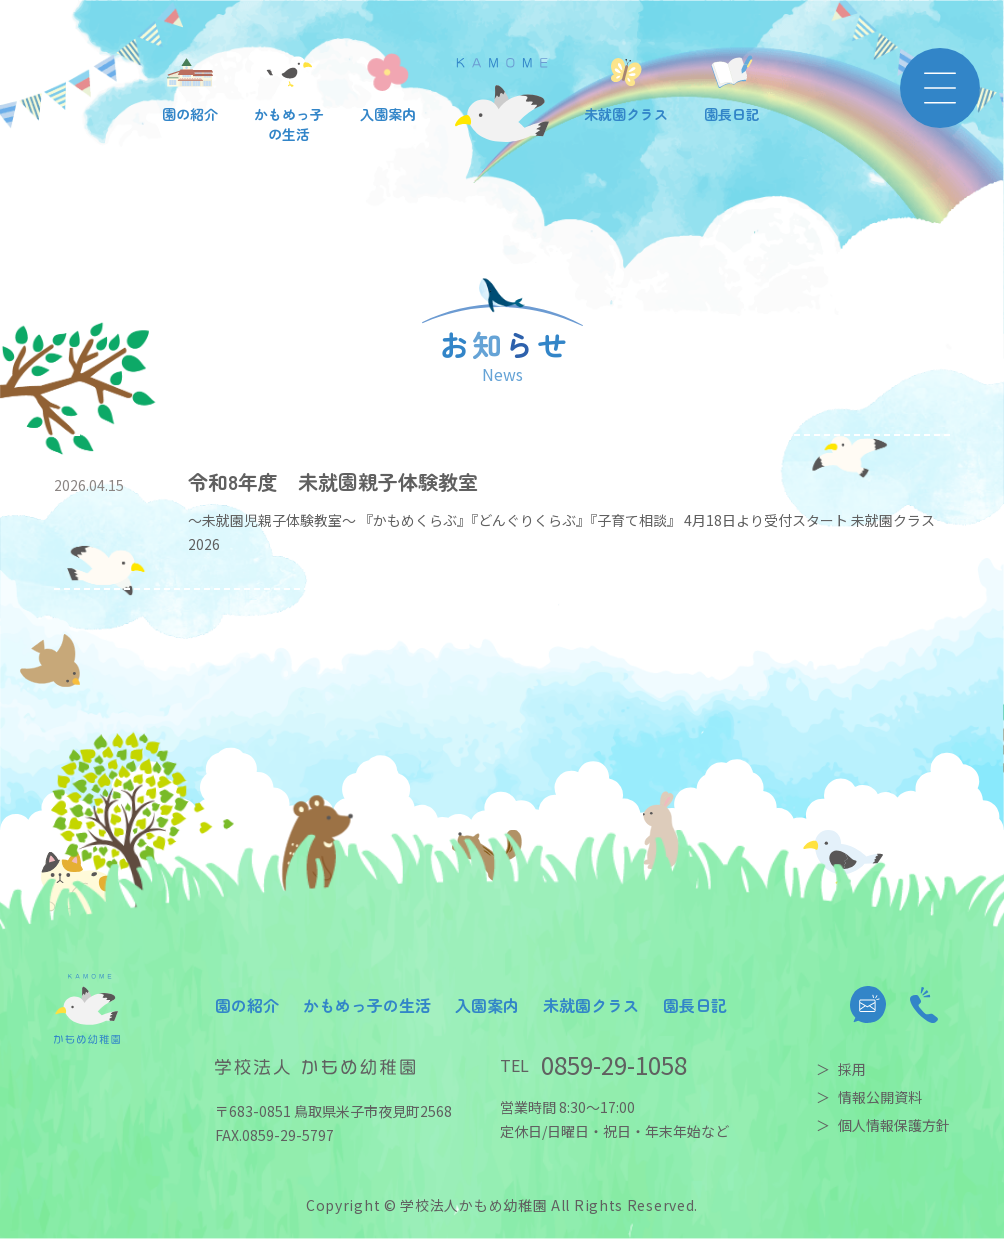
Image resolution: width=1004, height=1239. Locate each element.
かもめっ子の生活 (367, 1005)
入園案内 (487, 1005)
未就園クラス (591, 1005)
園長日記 (695, 1005)
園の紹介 (247, 1005)
